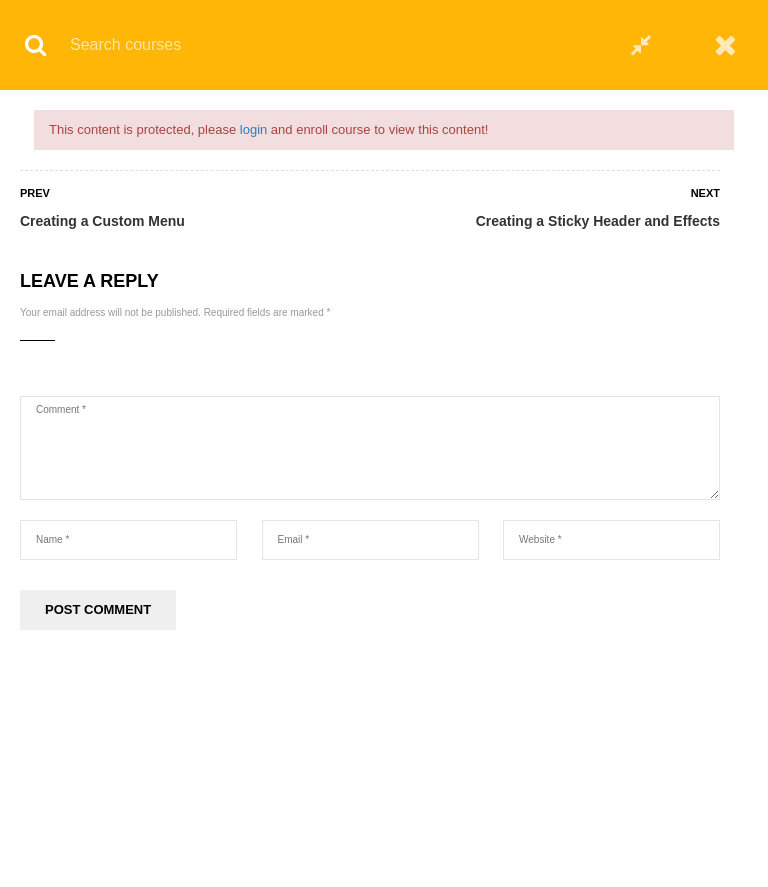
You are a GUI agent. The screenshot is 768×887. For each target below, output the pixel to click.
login (253, 129)
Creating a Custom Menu (102, 221)
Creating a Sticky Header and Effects (598, 221)
